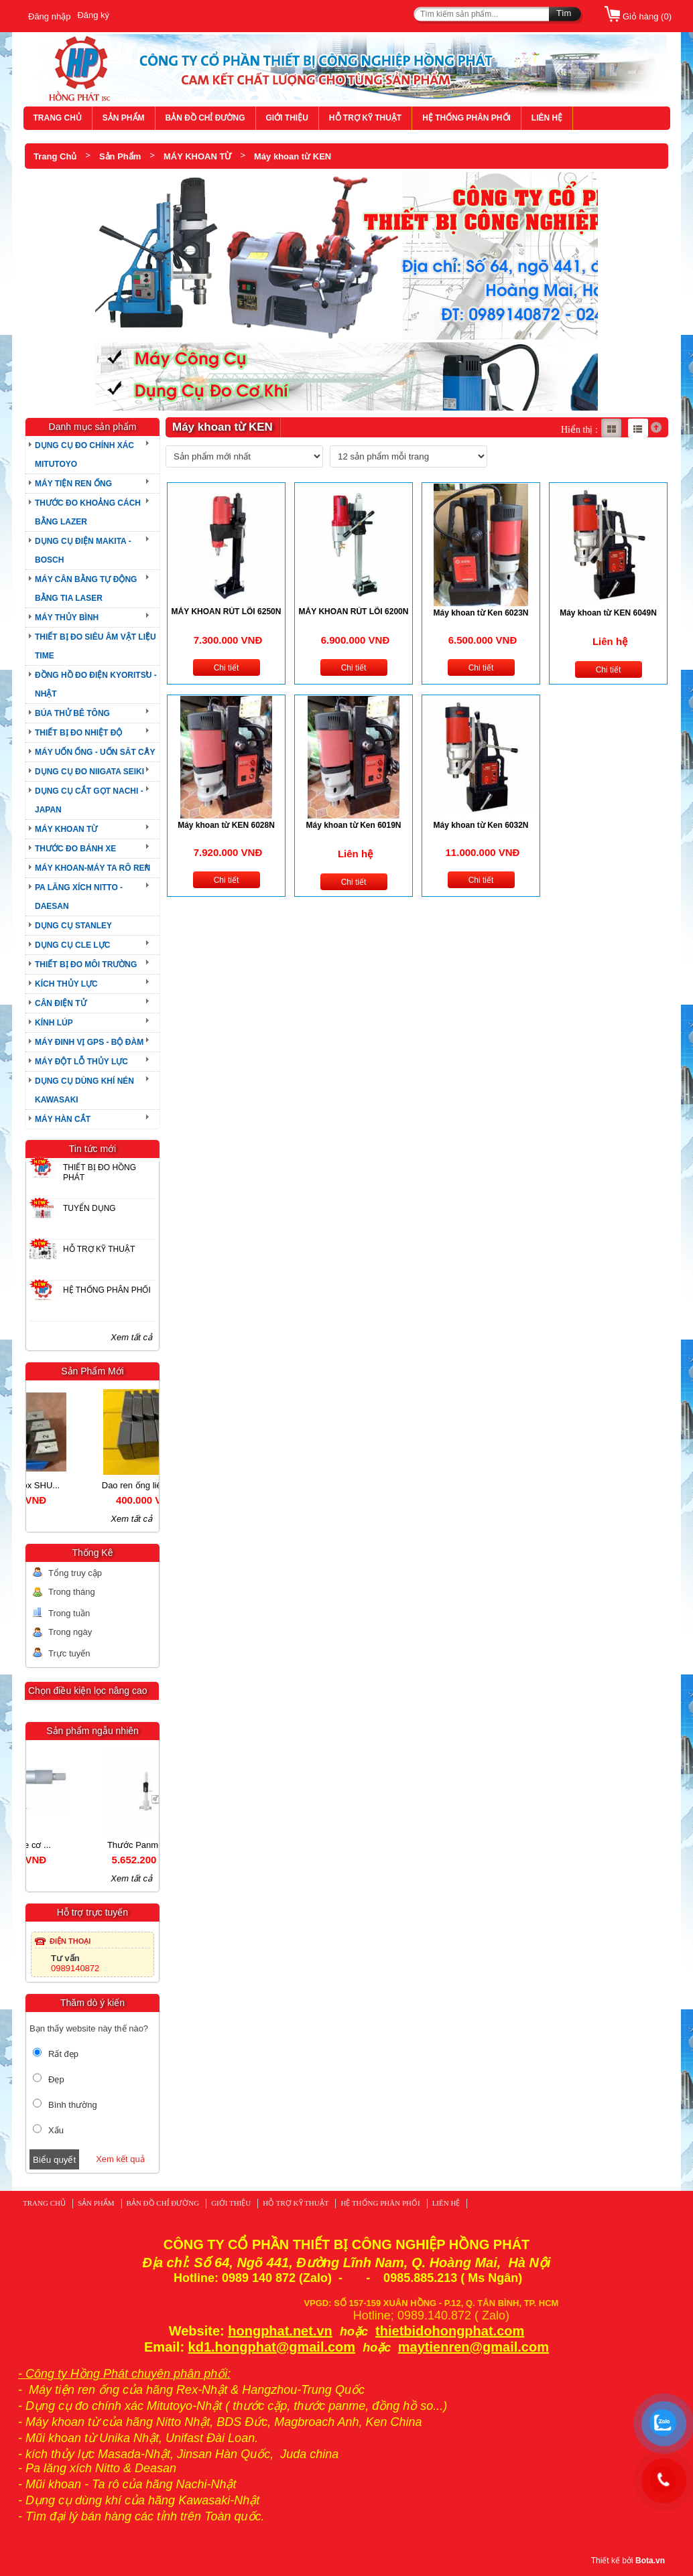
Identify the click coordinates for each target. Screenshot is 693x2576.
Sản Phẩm (120, 156)
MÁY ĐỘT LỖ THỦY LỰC (81, 1061)
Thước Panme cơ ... (59, 1845)
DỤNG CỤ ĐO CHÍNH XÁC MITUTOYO (84, 455)
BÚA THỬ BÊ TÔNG (72, 713)
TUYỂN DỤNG (89, 1208)
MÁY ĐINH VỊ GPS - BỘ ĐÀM (89, 1042)
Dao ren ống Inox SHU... (59, 1485)
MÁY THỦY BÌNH (67, 617)
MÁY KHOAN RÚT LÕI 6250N (226, 611)
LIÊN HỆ (546, 118)
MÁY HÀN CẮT (62, 1119)
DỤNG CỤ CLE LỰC (72, 945)
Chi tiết (226, 667)
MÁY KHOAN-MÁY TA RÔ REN (92, 868)
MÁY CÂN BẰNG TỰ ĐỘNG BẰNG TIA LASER (86, 589)
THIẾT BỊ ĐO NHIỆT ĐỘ (78, 732)
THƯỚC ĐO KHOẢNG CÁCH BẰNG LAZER (88, 512)
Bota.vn (650, 2560)
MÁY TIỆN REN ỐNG (73, 483)
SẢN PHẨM (124, 118)
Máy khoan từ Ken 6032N (480, 825)
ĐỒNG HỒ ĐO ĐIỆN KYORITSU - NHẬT (96, 684)
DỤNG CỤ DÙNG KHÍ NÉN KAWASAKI (84, 1090)
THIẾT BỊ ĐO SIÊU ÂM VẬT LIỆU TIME (95, 646)
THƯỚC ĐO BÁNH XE (75, 848)
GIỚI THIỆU (287, 118)
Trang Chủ (55, 156)
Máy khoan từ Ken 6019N (353, 825)
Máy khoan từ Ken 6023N (480, 613)
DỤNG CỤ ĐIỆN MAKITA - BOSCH (83, 550)
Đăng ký (93, 15)
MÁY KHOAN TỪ (197, 156)
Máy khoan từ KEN (292, 156)
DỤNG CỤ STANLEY (73, 925)
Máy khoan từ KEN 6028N (226, 825)
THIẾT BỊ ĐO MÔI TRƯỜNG (86, 964)
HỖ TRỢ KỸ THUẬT (365, 118)
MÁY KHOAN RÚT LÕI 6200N (354, 611)
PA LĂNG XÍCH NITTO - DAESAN (79, 897)
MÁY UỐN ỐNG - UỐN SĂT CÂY (95, 752)
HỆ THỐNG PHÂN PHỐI (466, 118)
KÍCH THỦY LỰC (66, 984)
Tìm (563, 13)
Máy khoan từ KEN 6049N (608, 613)
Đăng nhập (49, 16)
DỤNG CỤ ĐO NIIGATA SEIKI (89, 771)
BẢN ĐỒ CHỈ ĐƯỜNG (205, 118)
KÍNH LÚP (54, 1022)
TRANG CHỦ (58, 118)
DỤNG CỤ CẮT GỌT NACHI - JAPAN (89, 800)
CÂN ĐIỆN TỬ (60, 1003)
